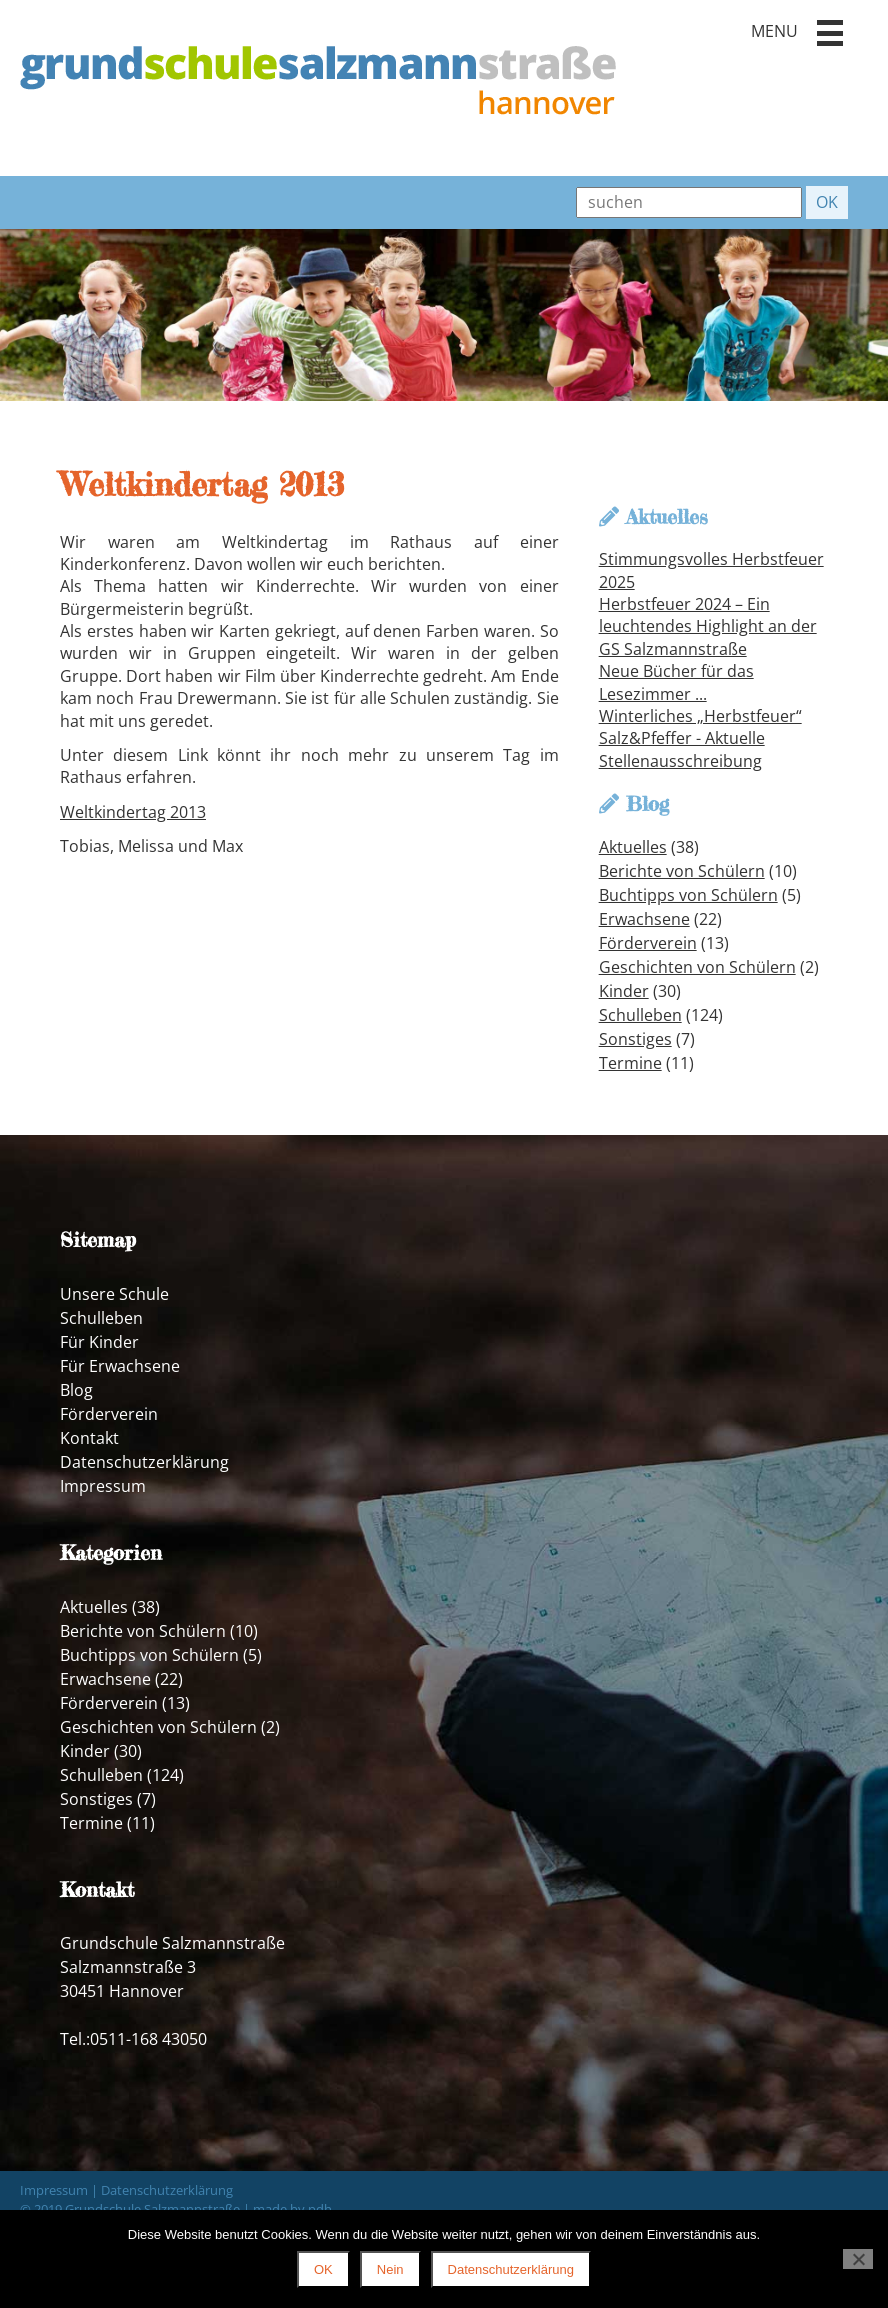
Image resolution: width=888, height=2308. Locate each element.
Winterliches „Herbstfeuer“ (700, 716)
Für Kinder (99, 1342)
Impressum (103, 1486)
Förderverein (648, 943)
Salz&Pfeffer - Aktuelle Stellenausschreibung (682, 749)
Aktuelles (633, 847)
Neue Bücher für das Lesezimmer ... (676, 682)
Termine (630, 1063)
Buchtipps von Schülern (688, 895)
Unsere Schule (114, 1294)
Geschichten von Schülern (697, 967)
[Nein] (858, 2259)
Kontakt (89, 1438)
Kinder (624, 991)
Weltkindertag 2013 (133, 812)
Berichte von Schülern (682, 871)
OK (323, 2269)
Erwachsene (644, 919)
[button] (830, 33)
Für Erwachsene (120, 1366)
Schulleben (640, 1015)
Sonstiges (635, 1039)
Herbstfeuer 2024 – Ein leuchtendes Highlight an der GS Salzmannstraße (708, 626)
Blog (76, 1390)
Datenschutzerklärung (144, 1462)
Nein (390, 2269)
